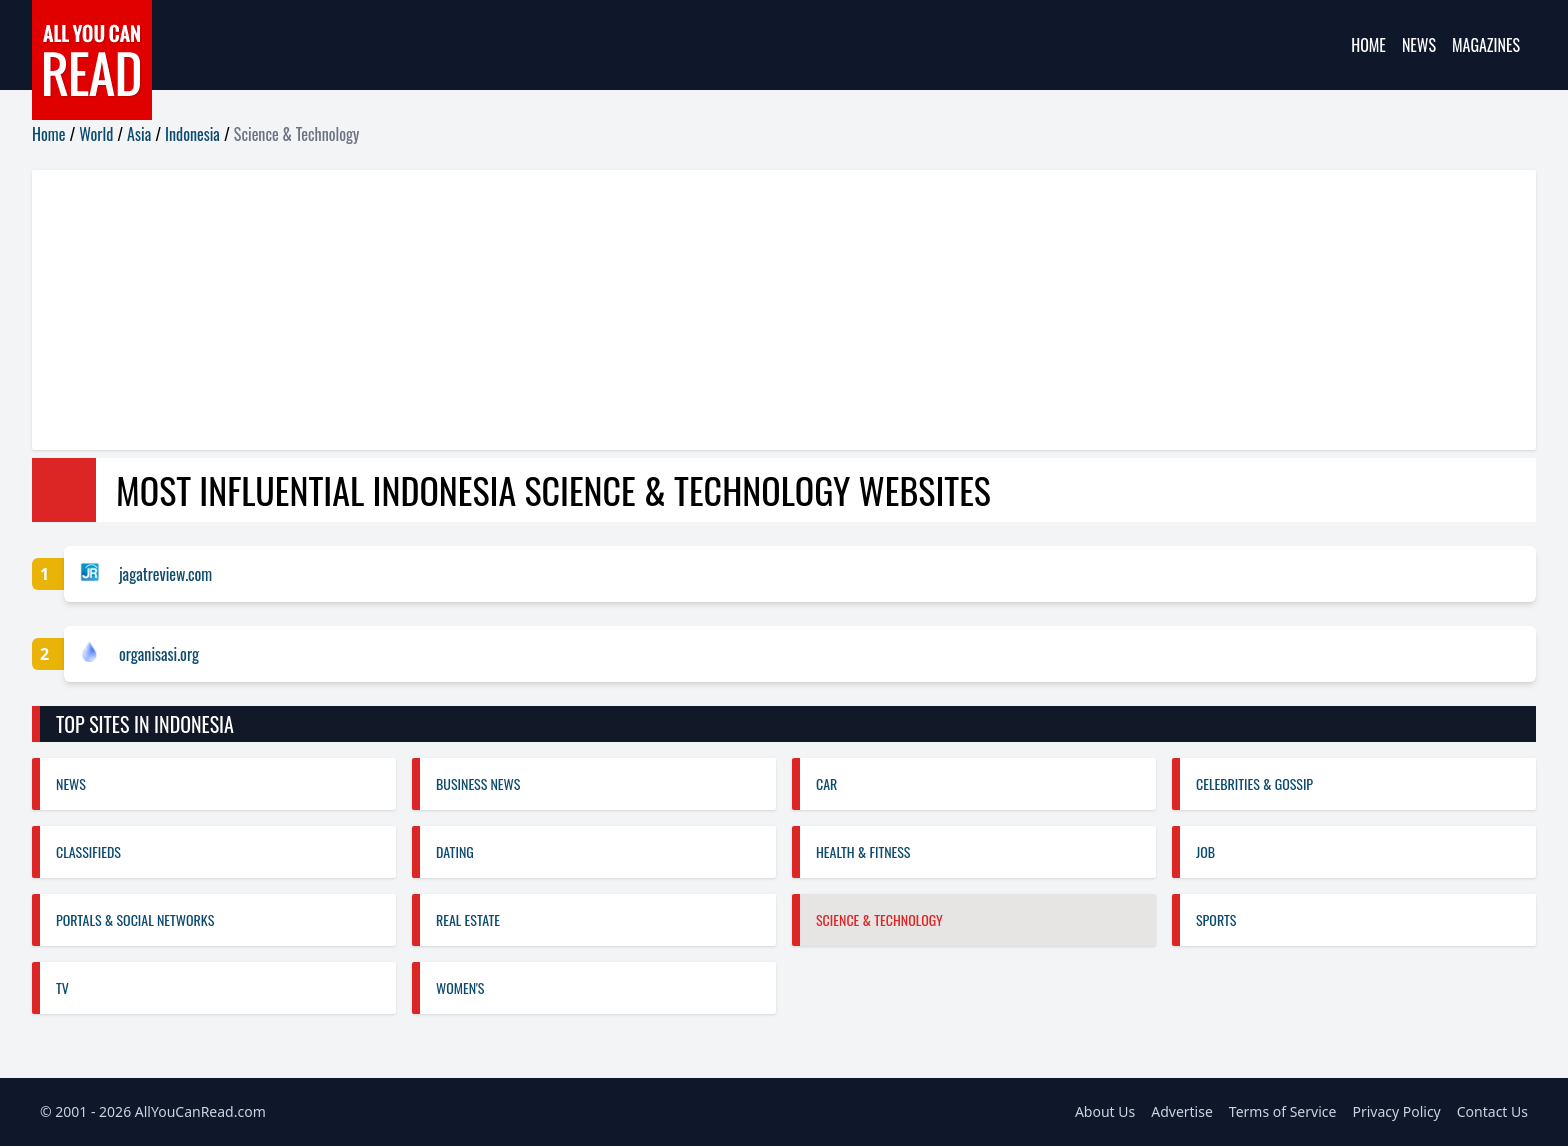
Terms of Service (1283, 1111)
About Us (1105, 1111)
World (96, 134)
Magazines (1486, 45)
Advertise (1182, 1111)
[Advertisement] (632, 310)
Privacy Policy (1396, 1111)
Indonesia (192, 134)
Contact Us (1492, 1111)
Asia (139, 134)
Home (1368, 45)
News (1419, 45)
